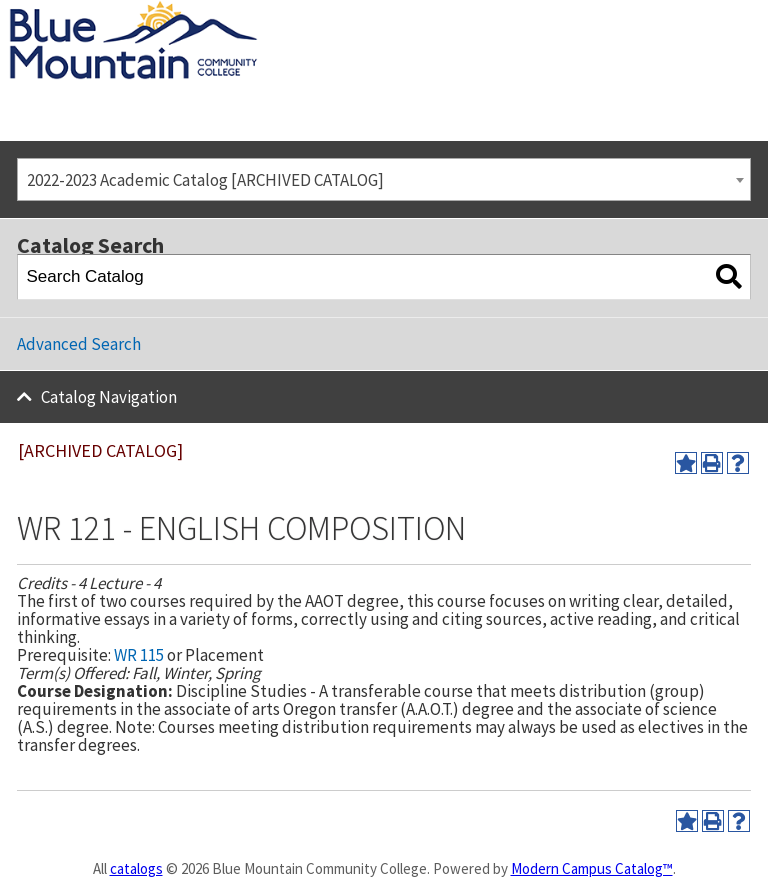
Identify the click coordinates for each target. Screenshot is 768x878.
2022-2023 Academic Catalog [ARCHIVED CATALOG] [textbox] (205, 180)
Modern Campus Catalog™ (592, 868)
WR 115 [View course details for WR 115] (139, 655)
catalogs (136, 868)
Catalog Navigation (109, 397)
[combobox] (384, 179)
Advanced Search (79, 344)
